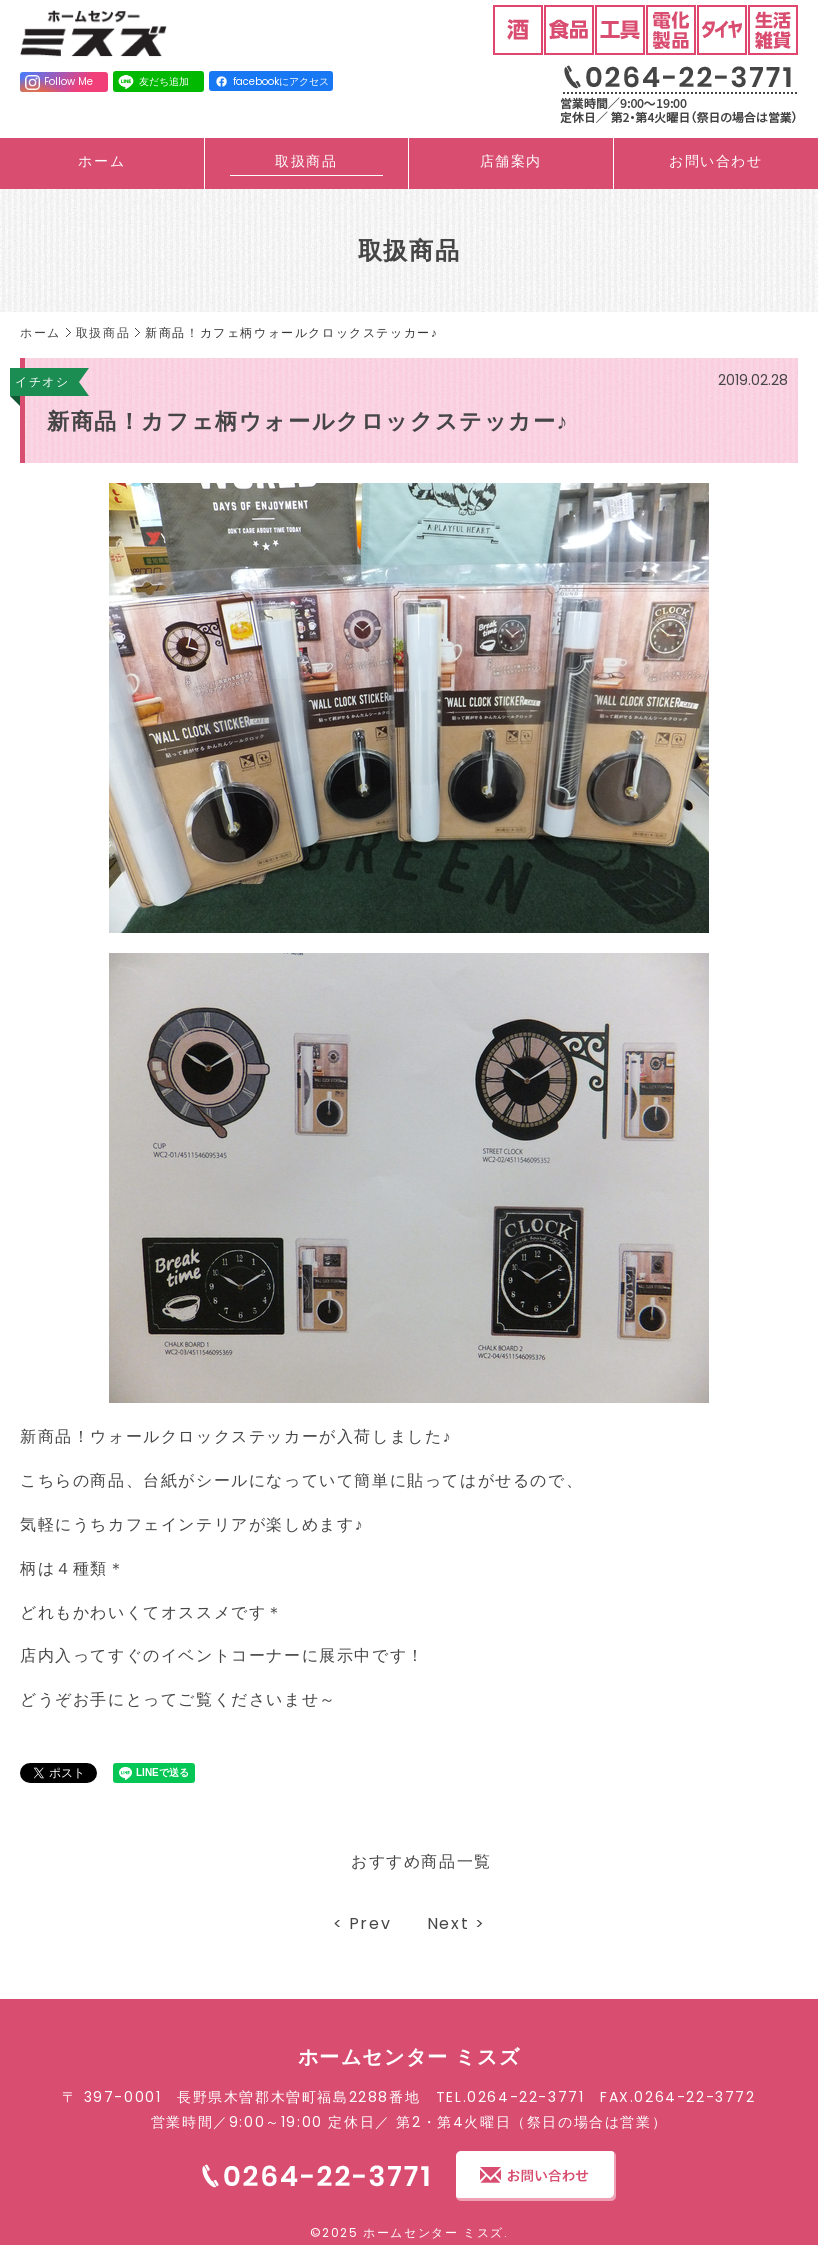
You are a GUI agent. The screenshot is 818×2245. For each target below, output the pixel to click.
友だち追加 (152, 82)
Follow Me (59, 82)
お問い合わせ (716, 161)
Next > (456, 1923)
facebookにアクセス (272, 81)
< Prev (362, 1923)
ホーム (101, 161)
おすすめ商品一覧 (421, 1861)
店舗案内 (511, 161)
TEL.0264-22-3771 (510, 2097)
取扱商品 (306, 161)
